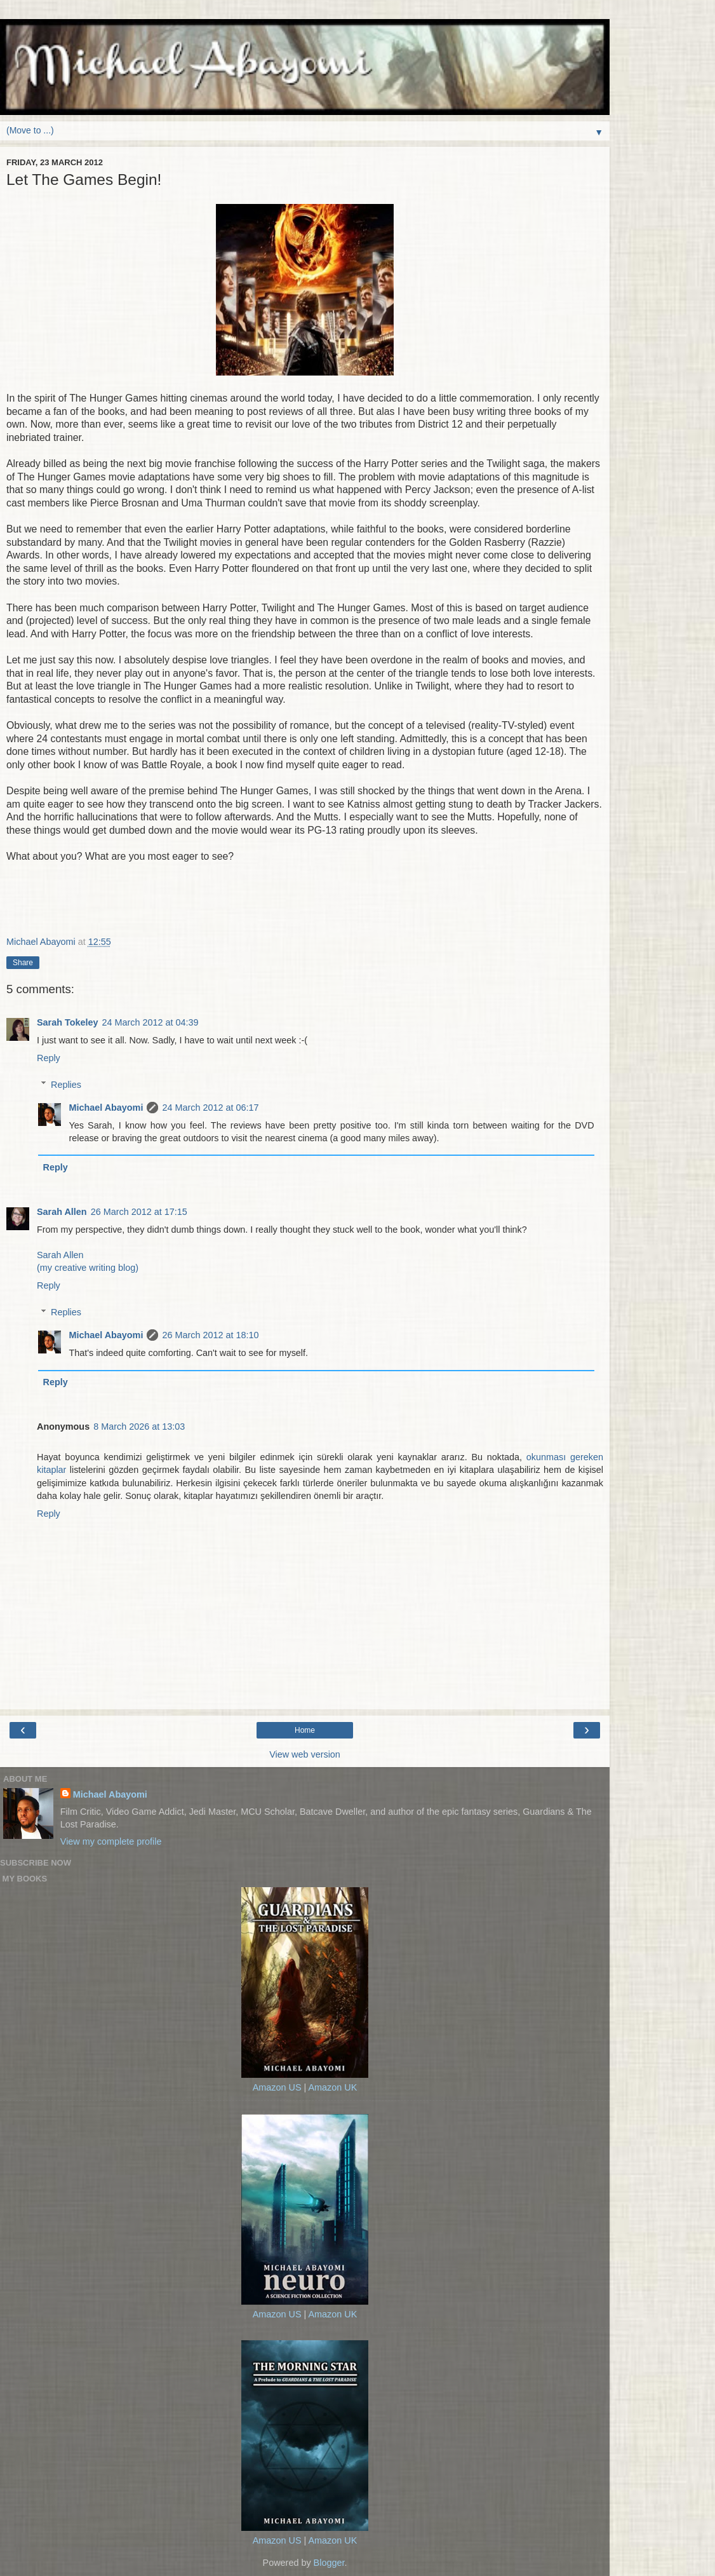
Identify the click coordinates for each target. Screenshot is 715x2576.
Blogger (329, 2563)
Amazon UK (332, 2087)
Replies (66, 1085)
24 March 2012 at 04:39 (150, 1022)
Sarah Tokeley (67, 1022)
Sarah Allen (62, 1212)
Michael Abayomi (106, 1107)
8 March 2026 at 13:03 (139, 1426)
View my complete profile (111, 1841)
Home (305, 1730)
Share (23, 962)
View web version (304, 1754)
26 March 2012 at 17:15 (139, 1212)
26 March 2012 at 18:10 (210, 1335)
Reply (48, 1058)
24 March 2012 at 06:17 (210, 1107)
